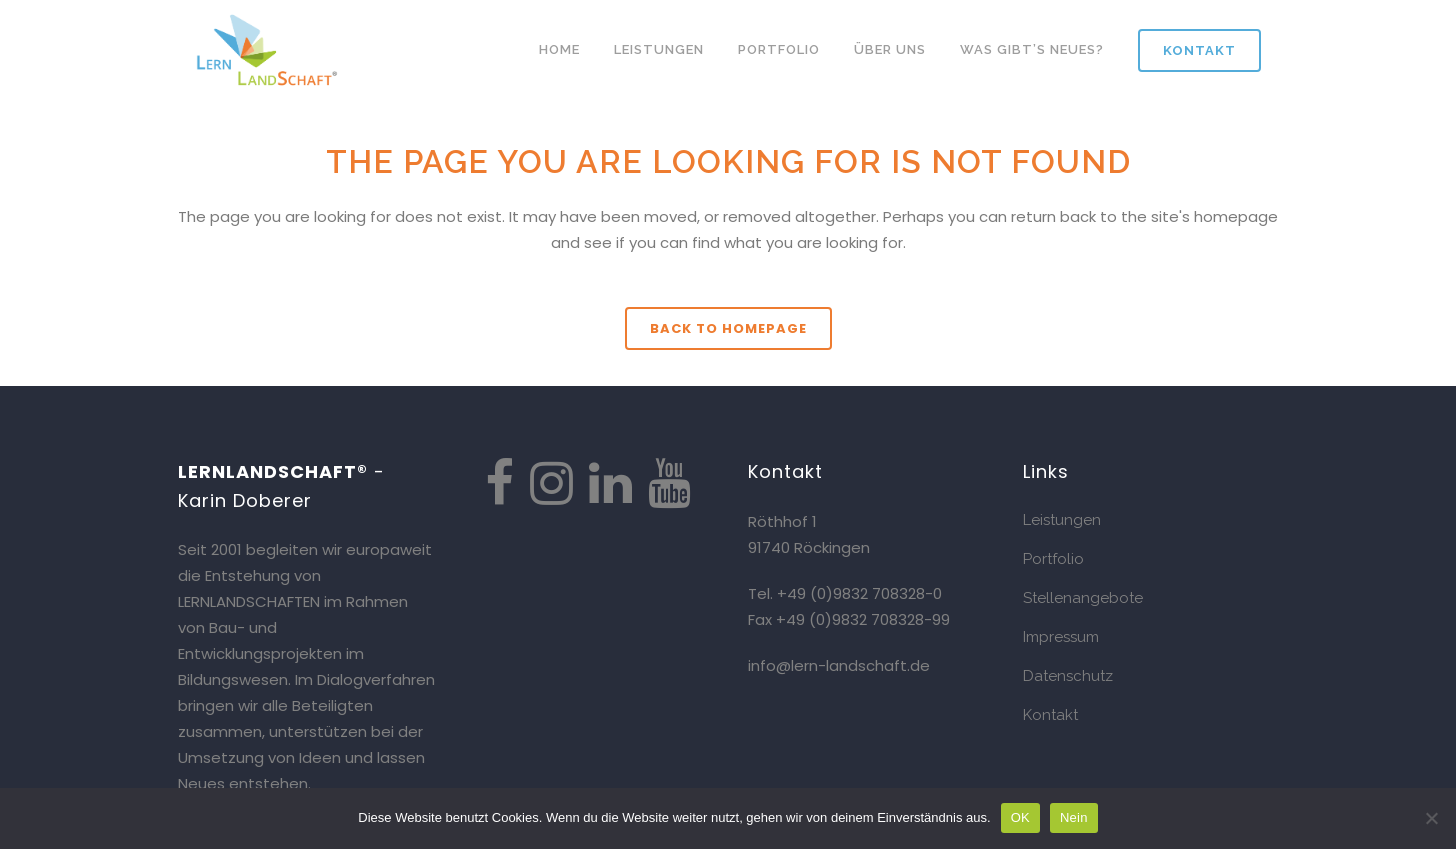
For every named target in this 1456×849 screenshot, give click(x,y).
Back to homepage (728, 328)
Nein (1074, 817)
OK (1020, 817)
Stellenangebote (1083, 598)
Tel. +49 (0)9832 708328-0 (845, 593)
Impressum (1061, 637)
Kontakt (1199, 50)
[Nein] (1431, 818)
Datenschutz (1068, 676)
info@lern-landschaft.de (839, 665)
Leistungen (1062, 520)
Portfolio (1053, 559)
